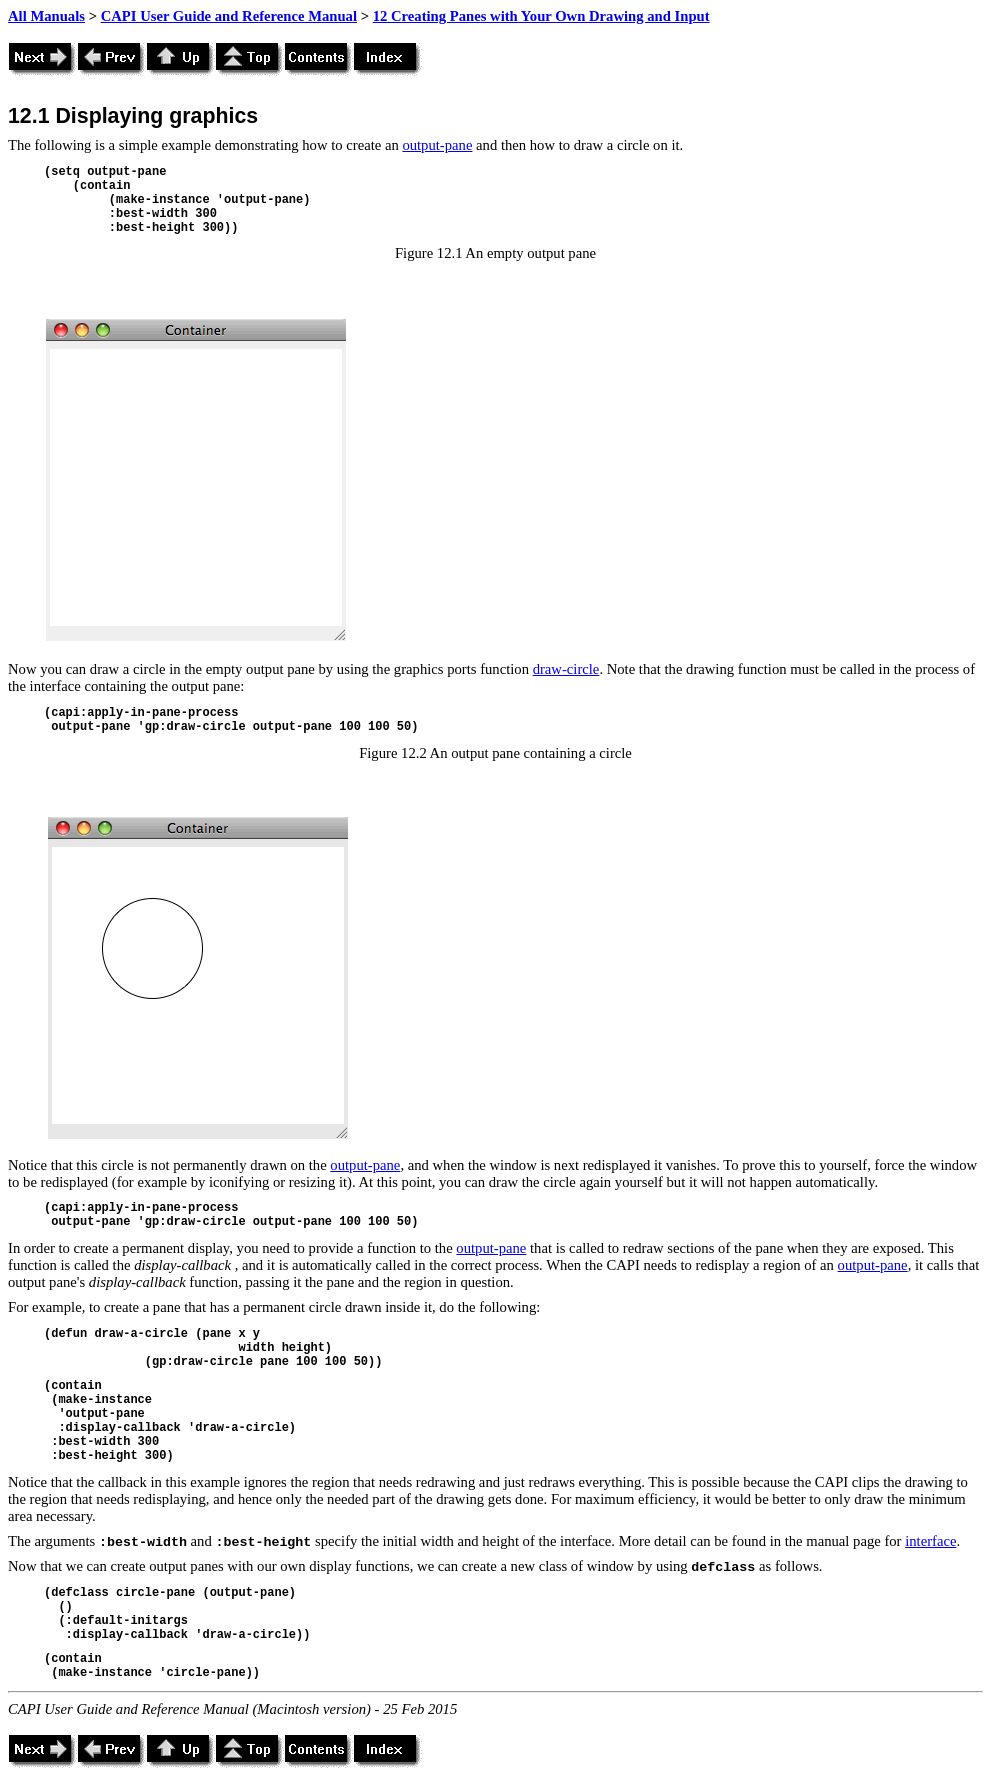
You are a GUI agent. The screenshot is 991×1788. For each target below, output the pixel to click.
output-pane (437, 145)
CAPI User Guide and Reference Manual (229, 16)
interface (930, 1541)
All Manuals (46, 16)
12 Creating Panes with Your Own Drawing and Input (541, 16)
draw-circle (566, 669)
